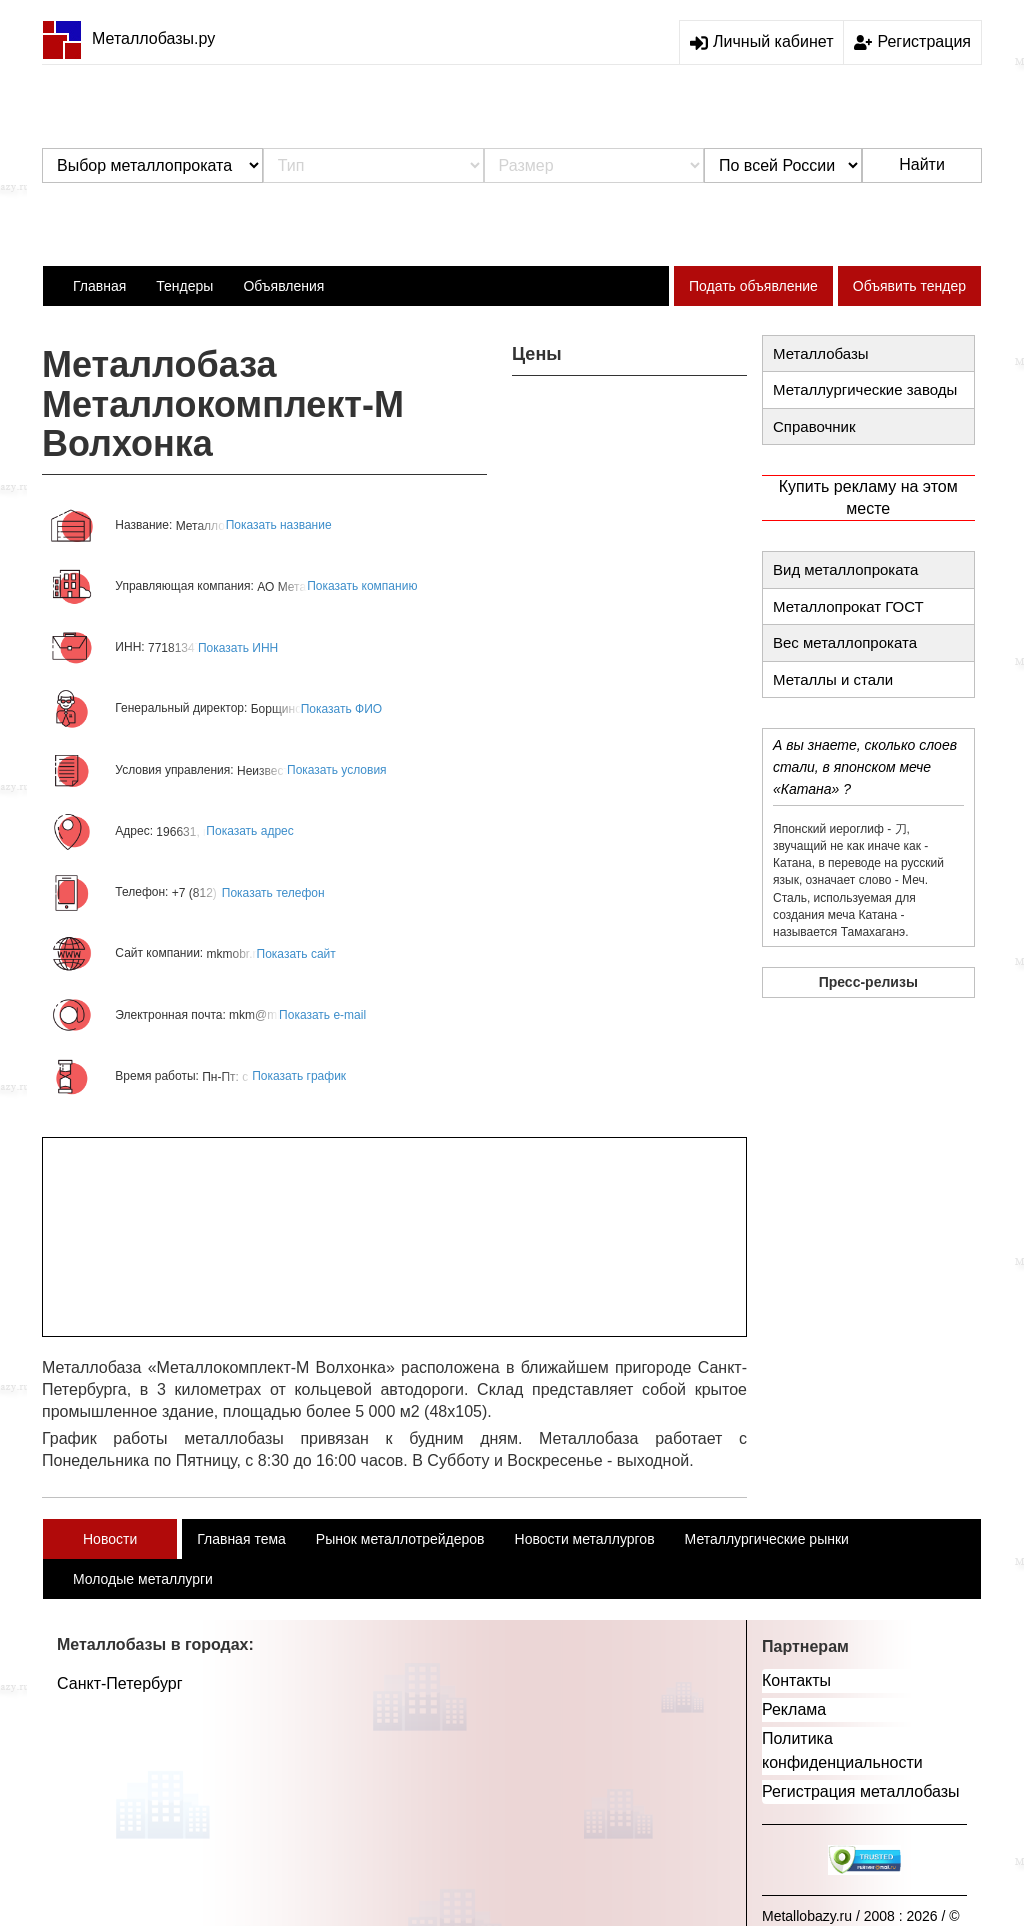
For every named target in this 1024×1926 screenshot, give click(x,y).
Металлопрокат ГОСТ (848, 606)
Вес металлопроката (845, 642)
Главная (99, 286)
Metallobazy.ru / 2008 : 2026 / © (861, 1916)
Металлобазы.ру (128, 38)
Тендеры (184, 286)
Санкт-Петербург (119, 1683)
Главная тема (241, 1539)
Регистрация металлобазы (861, 1791)
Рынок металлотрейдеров (400, 1539)
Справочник (814, 426)
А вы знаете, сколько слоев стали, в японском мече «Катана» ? (865, 767)
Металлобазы (821, 353)
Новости (110, 1539)
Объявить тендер (909, 286)
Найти (922, 164)
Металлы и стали (833, 679)
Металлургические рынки (767, 1539)
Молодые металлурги (143, 1579)
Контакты (796, 1680)
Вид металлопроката (845, 569)
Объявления (283, 286)
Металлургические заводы (865, 389)
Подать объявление (753, 286)
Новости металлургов (585, 1539)
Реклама (794, 1709)
